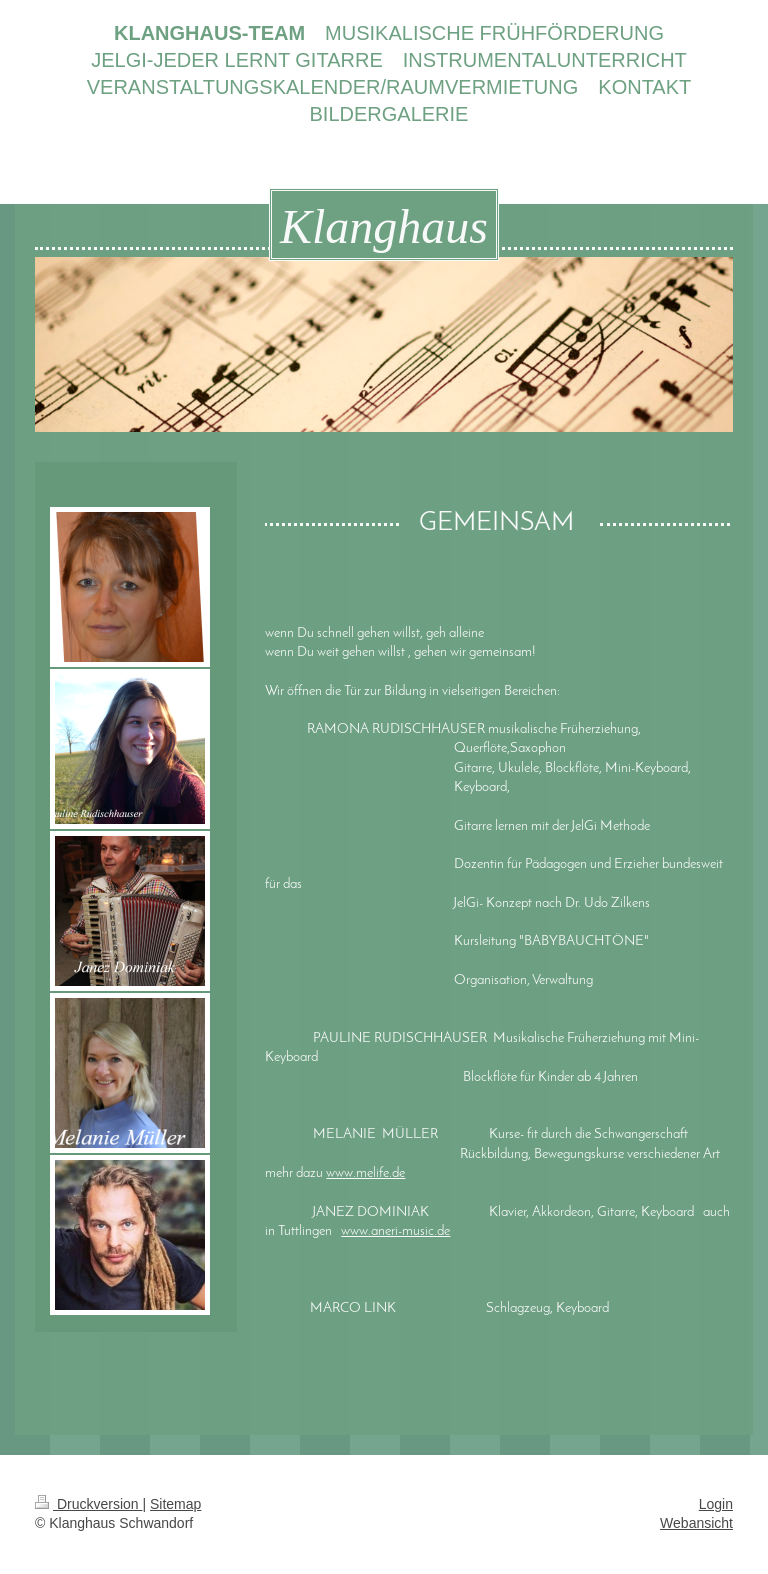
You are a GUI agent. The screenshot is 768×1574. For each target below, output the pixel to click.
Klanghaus (384, 226)
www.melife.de (365, 1173)
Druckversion (88, 1504)
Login (716, 1504)
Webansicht (696, 1523)
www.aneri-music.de (395, 1231)
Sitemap (175, 1504)
